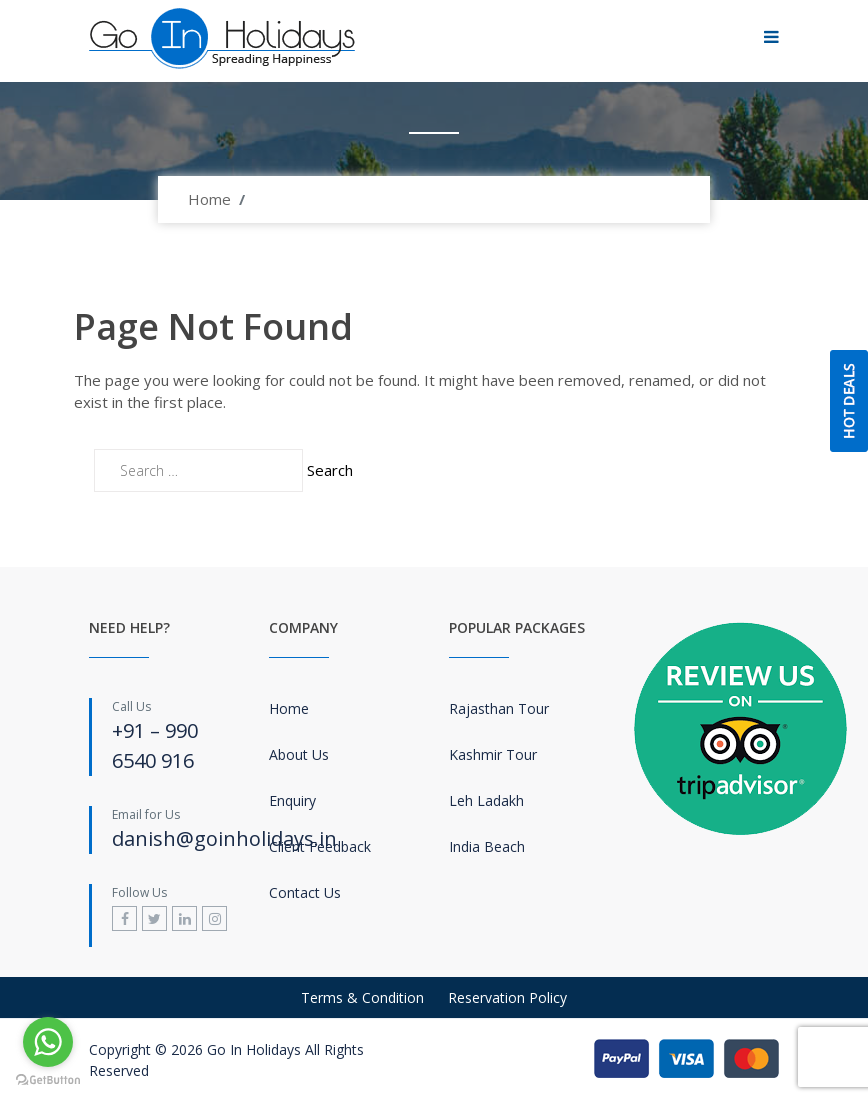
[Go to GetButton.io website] (48, 1080)
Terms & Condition (362, 997)
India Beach (487, 846)
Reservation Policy (507, 997)
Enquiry (292, 800)
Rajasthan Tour (499, 708)
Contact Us (305, 892)
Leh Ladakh (486, 800)
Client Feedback (320, 846)
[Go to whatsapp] (48, 1042)
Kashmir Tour (493, 754)
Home (209, 199)
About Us (299, 754)
